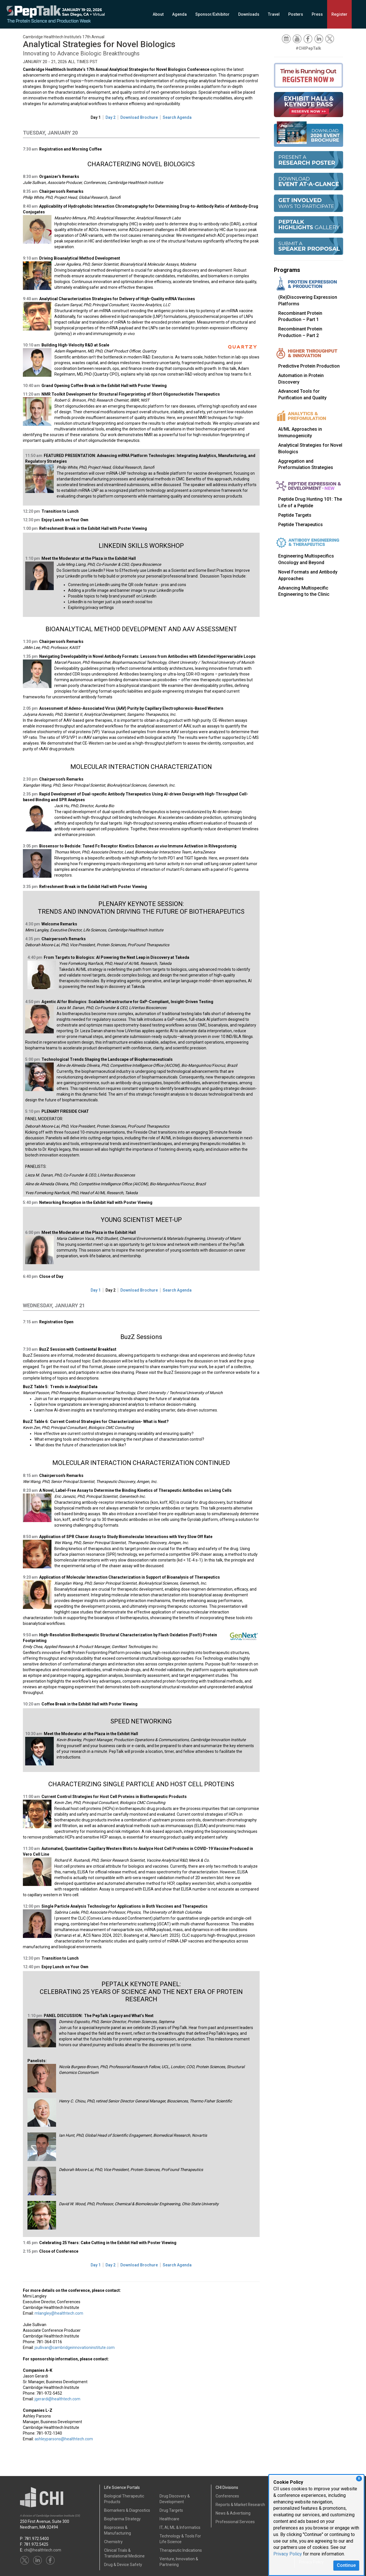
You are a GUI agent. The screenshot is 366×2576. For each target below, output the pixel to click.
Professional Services (235, 2521)
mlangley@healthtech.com (59, 2313)
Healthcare (169, 2519)
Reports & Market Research (240, 2504)
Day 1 (96, 117)
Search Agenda (177, 117)
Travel (274, 14)
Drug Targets (171, 2510)
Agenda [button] (179, 14)
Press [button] (317, 14)
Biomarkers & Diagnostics (127, 2510)
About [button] (158, 14)
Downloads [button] (248, 14)
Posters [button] (295, 14)
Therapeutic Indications (181, 2550)
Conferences (227, 2496)
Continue (346, 2565)
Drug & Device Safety (123, 2564)
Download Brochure (139, 117)
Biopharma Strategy (122, 2519)
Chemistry (113, 2541)
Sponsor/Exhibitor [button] (212, 14)
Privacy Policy (287, 2554)
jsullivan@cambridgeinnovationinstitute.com (75, 2347)
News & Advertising (233, 2513)
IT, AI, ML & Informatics (180, 2527)
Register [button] (339, 14)
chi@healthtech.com (42, 2550)
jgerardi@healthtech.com (57, 2399)
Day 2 (111, 117)
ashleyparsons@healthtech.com (64, 2439)
